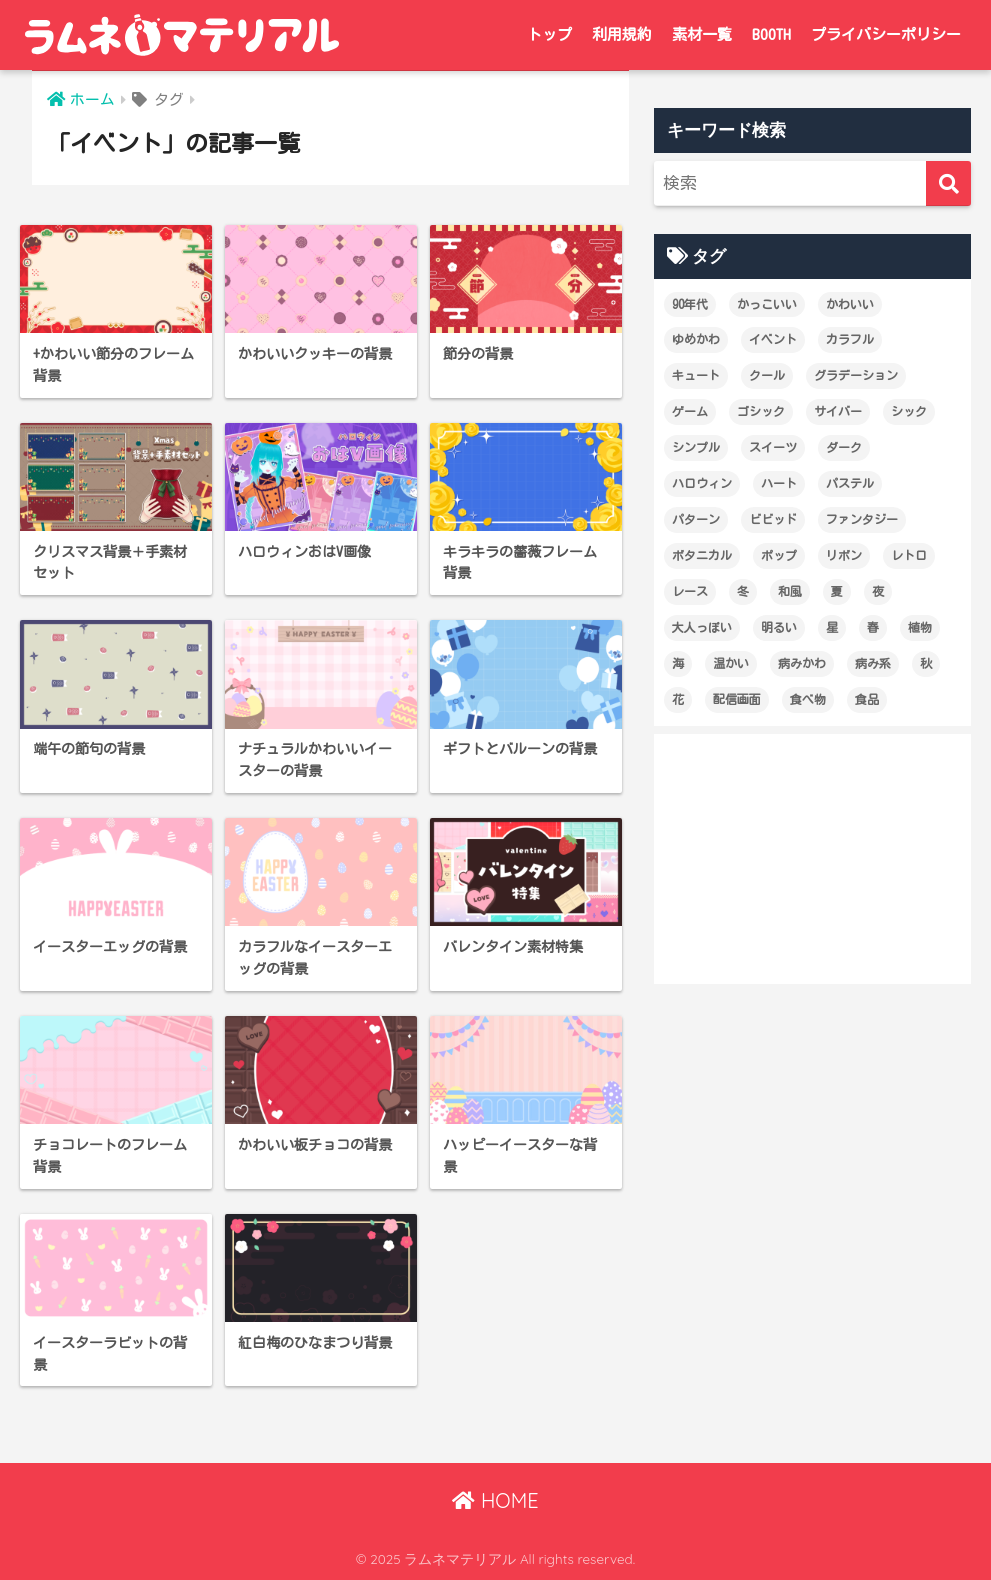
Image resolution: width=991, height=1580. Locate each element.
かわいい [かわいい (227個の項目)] (850, 304)
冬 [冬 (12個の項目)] (743, 591)
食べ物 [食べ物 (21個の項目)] (808, 699)
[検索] (948, 183)
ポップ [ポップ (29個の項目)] (779, 555)
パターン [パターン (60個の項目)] (696, 519)
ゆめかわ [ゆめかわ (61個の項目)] (696, 339)
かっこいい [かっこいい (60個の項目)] (767, 304)
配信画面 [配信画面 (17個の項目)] (737, 699)
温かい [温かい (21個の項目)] (731, 663)
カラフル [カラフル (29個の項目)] (850, 339)
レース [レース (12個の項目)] (690, 591)
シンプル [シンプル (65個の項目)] (696, 447)
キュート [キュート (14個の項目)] (696, 375)
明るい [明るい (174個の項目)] (779, 627)
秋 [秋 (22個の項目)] (926, 663)
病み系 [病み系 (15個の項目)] (873, 663)
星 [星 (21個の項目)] (832, 627)
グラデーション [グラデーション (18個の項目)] (856, 375)
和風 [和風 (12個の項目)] (790, 591)
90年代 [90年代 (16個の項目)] (690, 304)
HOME (495, 1500)
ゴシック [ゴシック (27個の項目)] (761, 411)
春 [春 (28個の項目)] (873, 627)
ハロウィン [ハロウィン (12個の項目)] (702, 483)
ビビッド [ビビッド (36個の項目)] (773, 519)
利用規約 (622, 34)
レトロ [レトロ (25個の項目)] (909, 555)
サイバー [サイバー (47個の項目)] (838, 411)
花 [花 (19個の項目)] (678, 699)
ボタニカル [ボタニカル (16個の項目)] (702, 555)
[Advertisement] (812, 859)
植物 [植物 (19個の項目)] (920, 627)
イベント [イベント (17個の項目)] (773, 339)
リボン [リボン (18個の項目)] (844, 555)
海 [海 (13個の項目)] (678, 663)
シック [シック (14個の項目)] (909, 411)
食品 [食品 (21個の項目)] (867, 699)
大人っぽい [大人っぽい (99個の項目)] (702, 627)
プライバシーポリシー (886, 34)
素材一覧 (702, 34)
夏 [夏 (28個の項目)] (837, 591)
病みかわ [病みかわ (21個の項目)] (802, 663)
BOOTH (771, 34)
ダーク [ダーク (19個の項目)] (844, 447)
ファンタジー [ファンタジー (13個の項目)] (862, 519)
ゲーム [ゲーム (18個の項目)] (690, 411)
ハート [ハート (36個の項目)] (779, 483)
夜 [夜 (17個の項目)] (878, 591)
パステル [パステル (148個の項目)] (850, 483)
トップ (549, 34)
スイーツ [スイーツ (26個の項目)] (773, 447)
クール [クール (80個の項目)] (767, 375)
